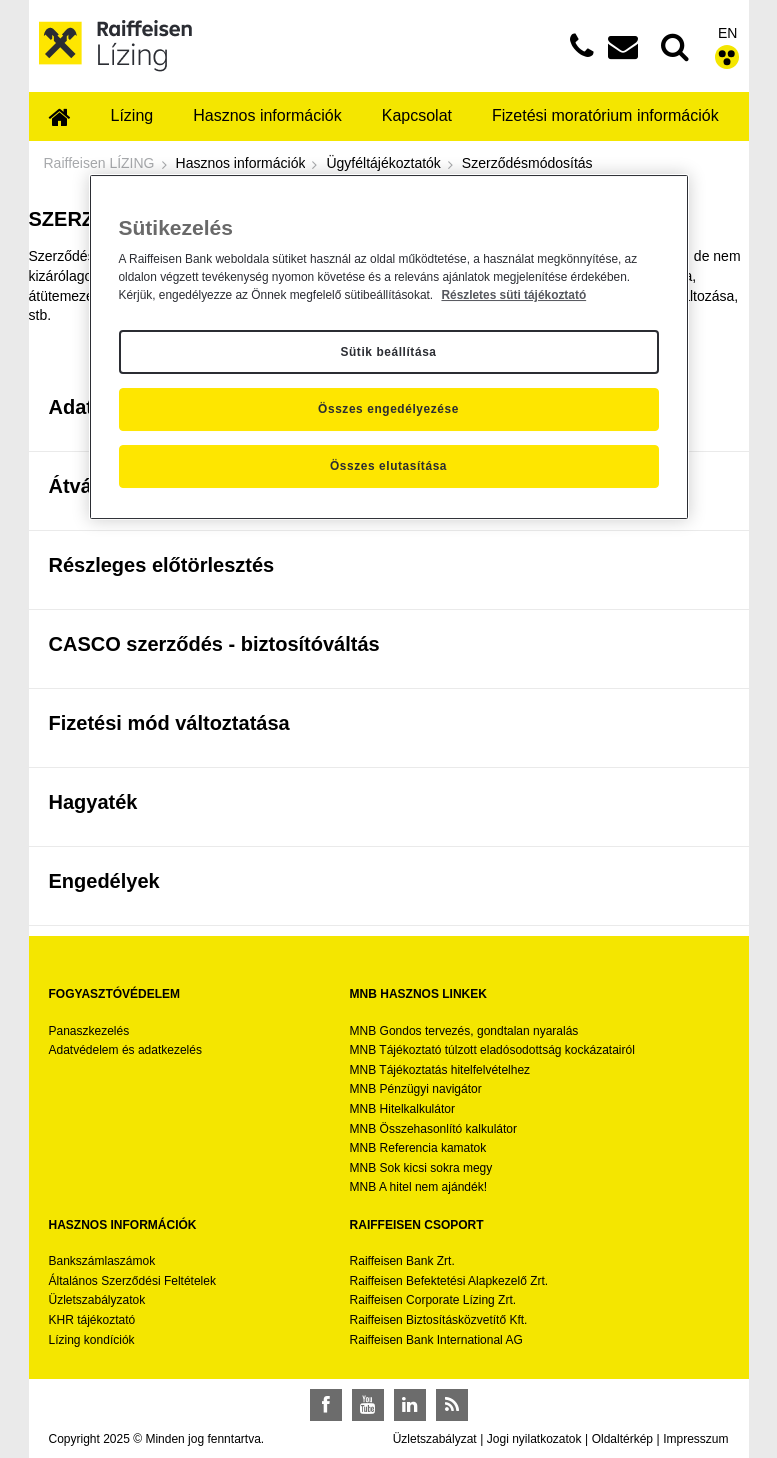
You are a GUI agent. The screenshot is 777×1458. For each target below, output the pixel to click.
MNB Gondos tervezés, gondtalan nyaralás (464, 1031)
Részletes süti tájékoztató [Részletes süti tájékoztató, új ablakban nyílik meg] (513, 295)
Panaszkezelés (89, 1031)
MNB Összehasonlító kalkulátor (433, 1129)
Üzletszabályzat (435, 1439)
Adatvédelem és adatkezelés (125, 1050)
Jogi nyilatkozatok (534, 1439)
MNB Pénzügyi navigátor (416, 1089)
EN (727, 33)
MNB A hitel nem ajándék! (418, 1187)
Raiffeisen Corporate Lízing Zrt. (433, 1300)
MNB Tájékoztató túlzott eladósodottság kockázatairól (492, 1050)
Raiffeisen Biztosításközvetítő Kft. (439, 1320)
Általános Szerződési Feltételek (132, 1281)
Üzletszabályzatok (97, 1300)
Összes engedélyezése (388, 409)
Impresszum (695, 1439)
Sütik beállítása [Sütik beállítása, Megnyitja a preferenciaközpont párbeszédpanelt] (388, 352)
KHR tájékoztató (92, 1320)
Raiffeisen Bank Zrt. (402, 1261)
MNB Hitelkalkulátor (402, 1109)
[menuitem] (60, 118)
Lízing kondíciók (92, 1340)
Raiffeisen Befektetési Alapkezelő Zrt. (449, 1281)
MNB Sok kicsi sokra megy (421, 1168)
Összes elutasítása (388, 466)
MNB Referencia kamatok (418, 1148)
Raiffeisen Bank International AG (436, 1340)
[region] (389, 347)
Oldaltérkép (622, 1439)
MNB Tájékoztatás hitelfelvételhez (440, 1070)
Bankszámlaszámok (102, 1261)
